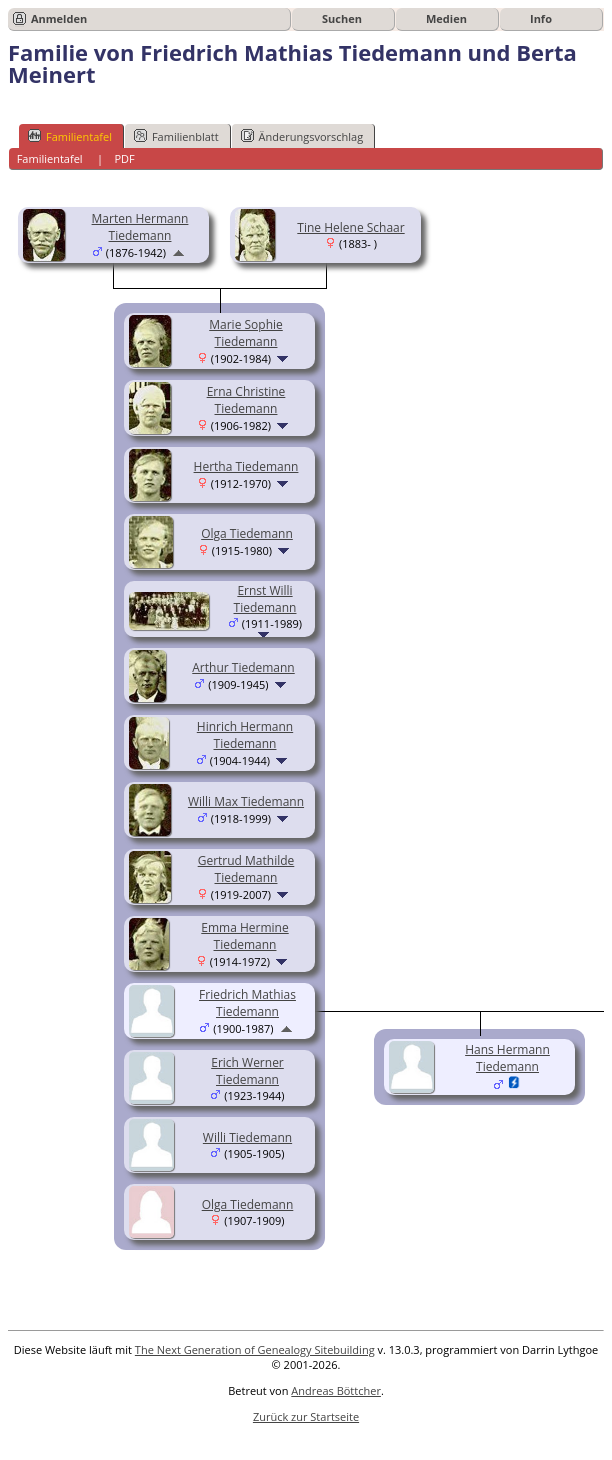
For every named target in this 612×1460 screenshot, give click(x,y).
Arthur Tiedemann (243, 667)
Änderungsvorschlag (302, 136)
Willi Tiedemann (247, 1137)
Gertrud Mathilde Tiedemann (246, 869)
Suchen (342, 18)
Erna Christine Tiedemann (246, 400)
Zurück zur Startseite (306, 1416)
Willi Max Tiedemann (246, 801)
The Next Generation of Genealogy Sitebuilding (255, 1349)
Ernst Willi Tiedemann (265, 599)
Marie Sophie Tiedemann (246, 333)
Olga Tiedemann (247, 533)
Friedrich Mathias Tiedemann (247, 1003)
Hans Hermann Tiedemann (507, 1058)
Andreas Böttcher (336, 1390)
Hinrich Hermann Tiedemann (245, 735)
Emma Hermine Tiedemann (244, 936)
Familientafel (70, 136)
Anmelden (59, 18)
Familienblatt (176, 136)
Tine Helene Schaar (350, 227)
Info (541, 18)
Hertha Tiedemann (246, 466)
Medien (446, 18)
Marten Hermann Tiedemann (140, 227)
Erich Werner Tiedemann (247, 1071)
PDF (124, 158)
